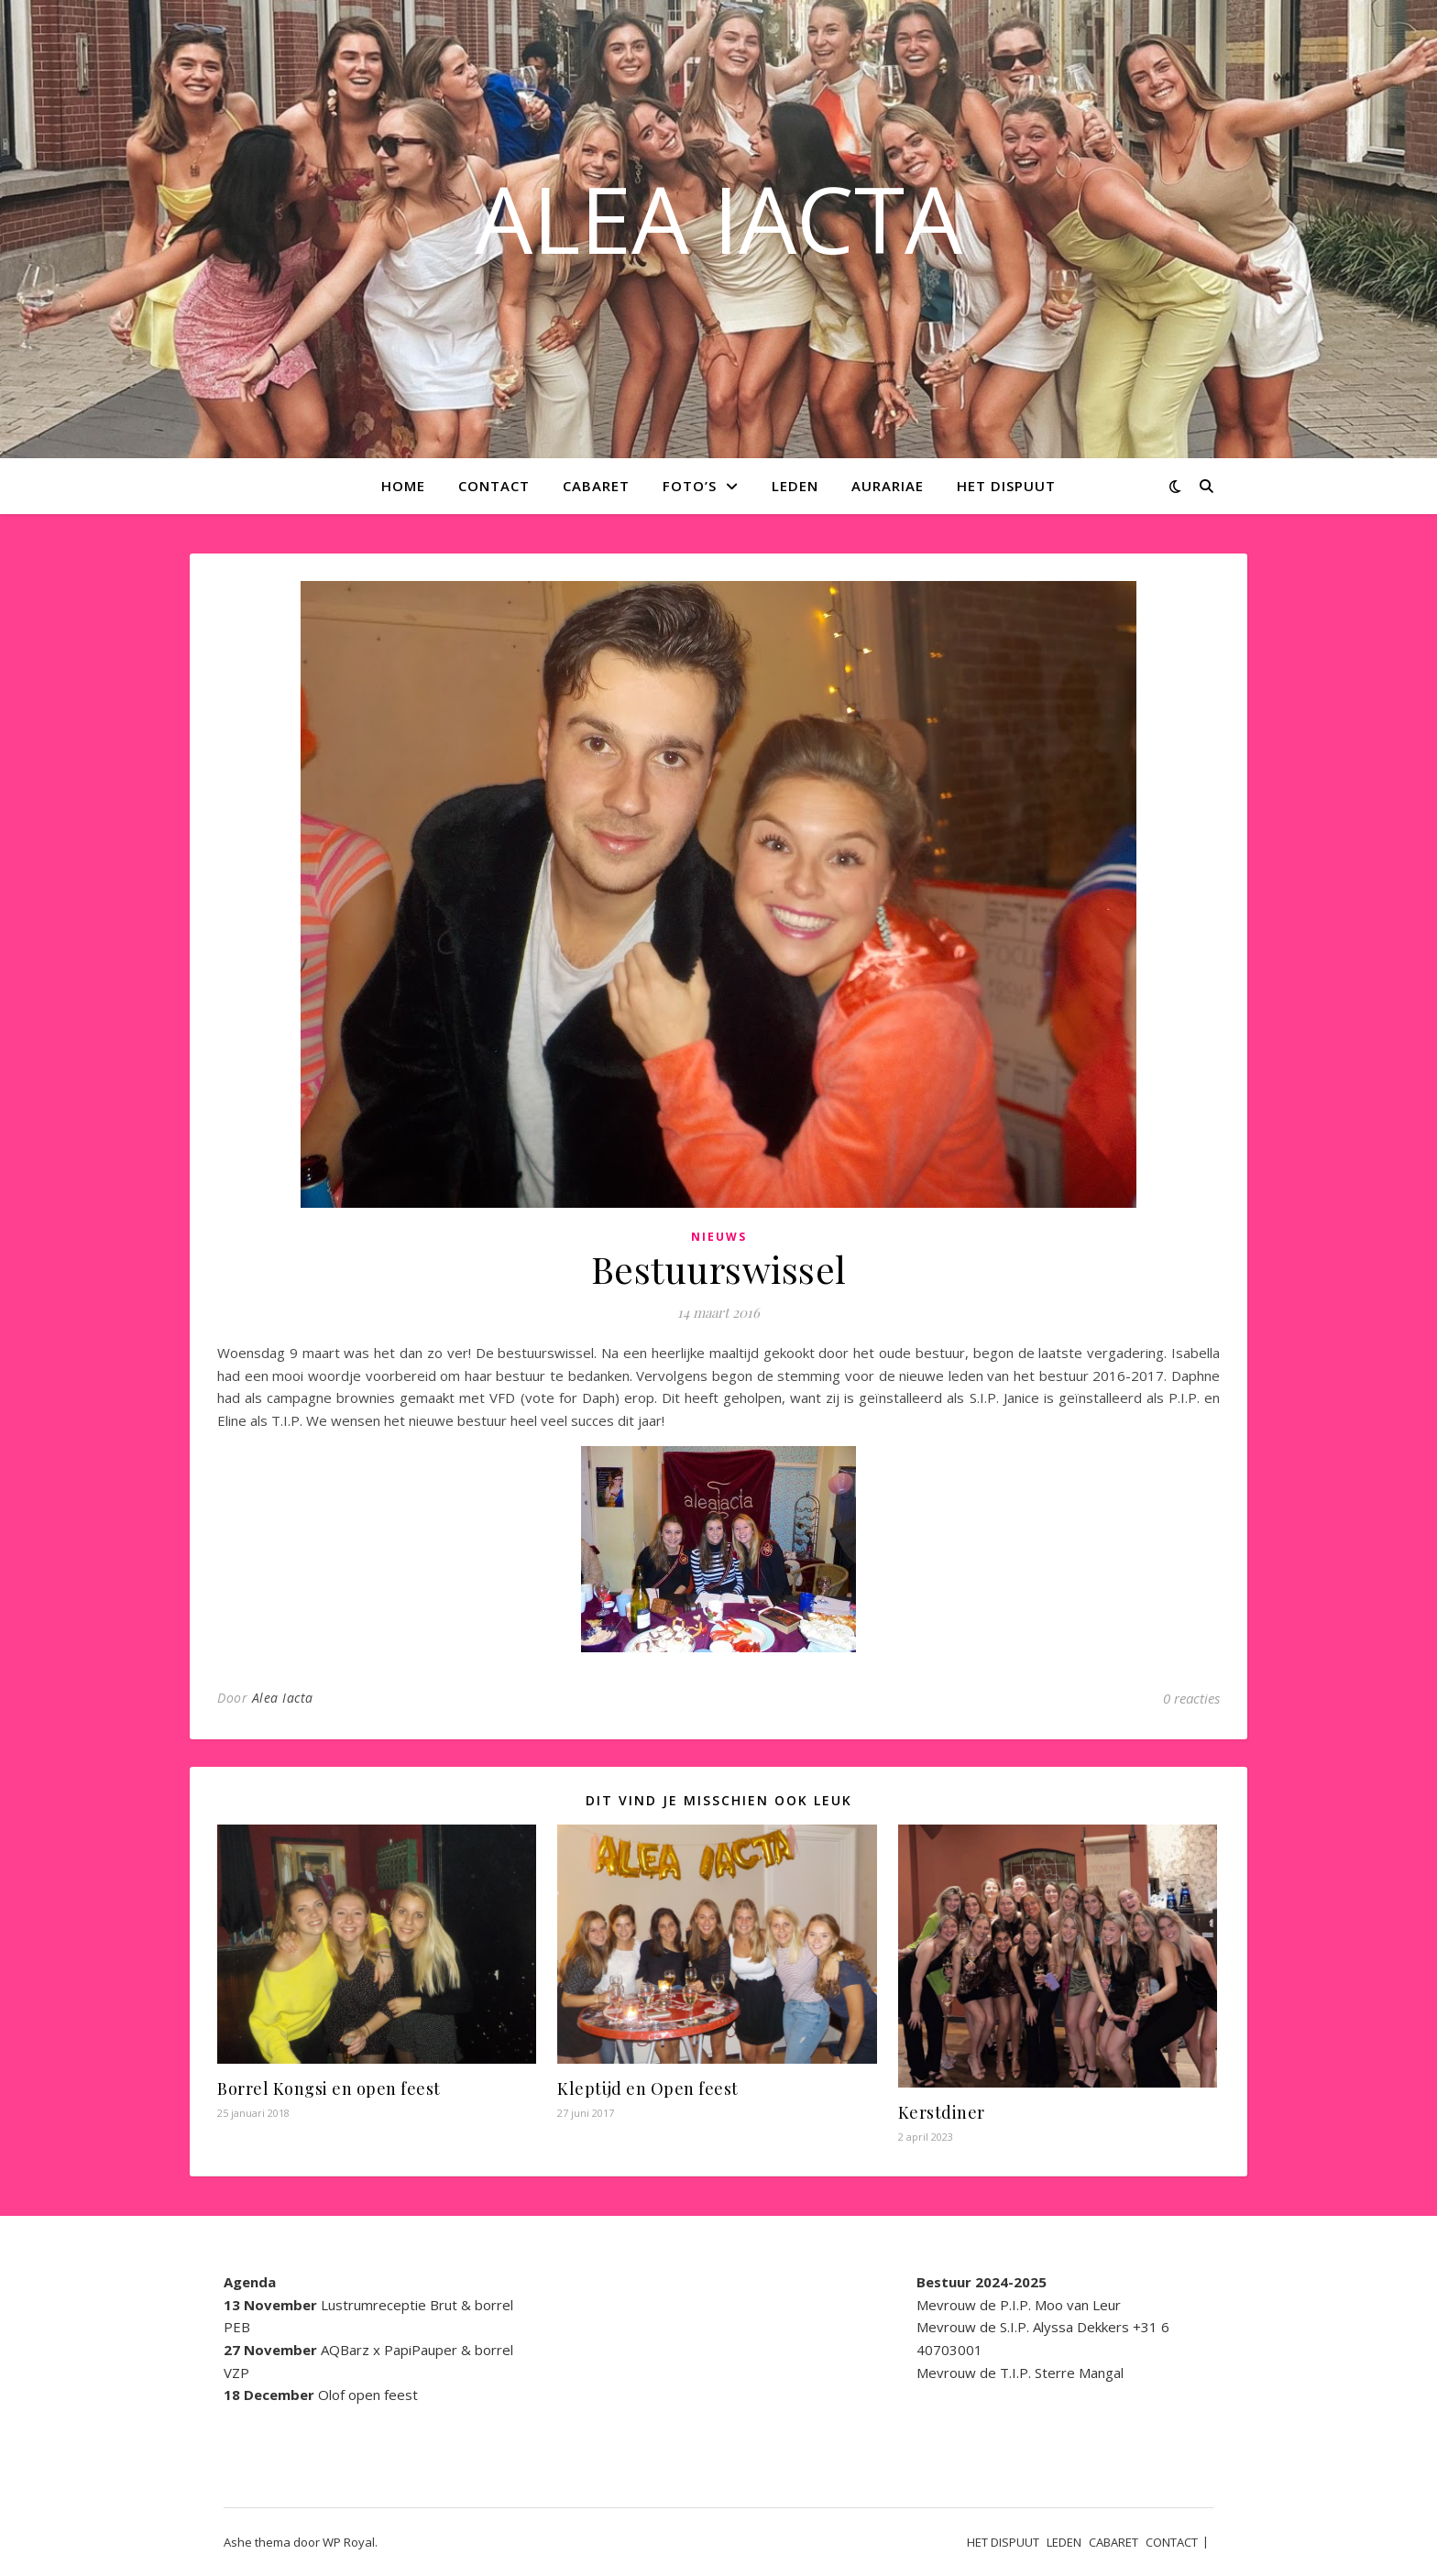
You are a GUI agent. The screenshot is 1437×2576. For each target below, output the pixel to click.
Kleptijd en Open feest (648, 2088)
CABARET (596, 486)
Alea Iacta (282, 1697)
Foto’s (690, 486)
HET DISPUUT (1006, 486)
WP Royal (349, 2542)
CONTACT (494, 486)
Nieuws (719, 1236)
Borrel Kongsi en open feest (329, 2088)
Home (403, 486)
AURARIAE (887, 486)
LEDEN (795, 486)
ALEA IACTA (718, 218)
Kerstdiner (941, 2112)
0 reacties (1191, 1698)
